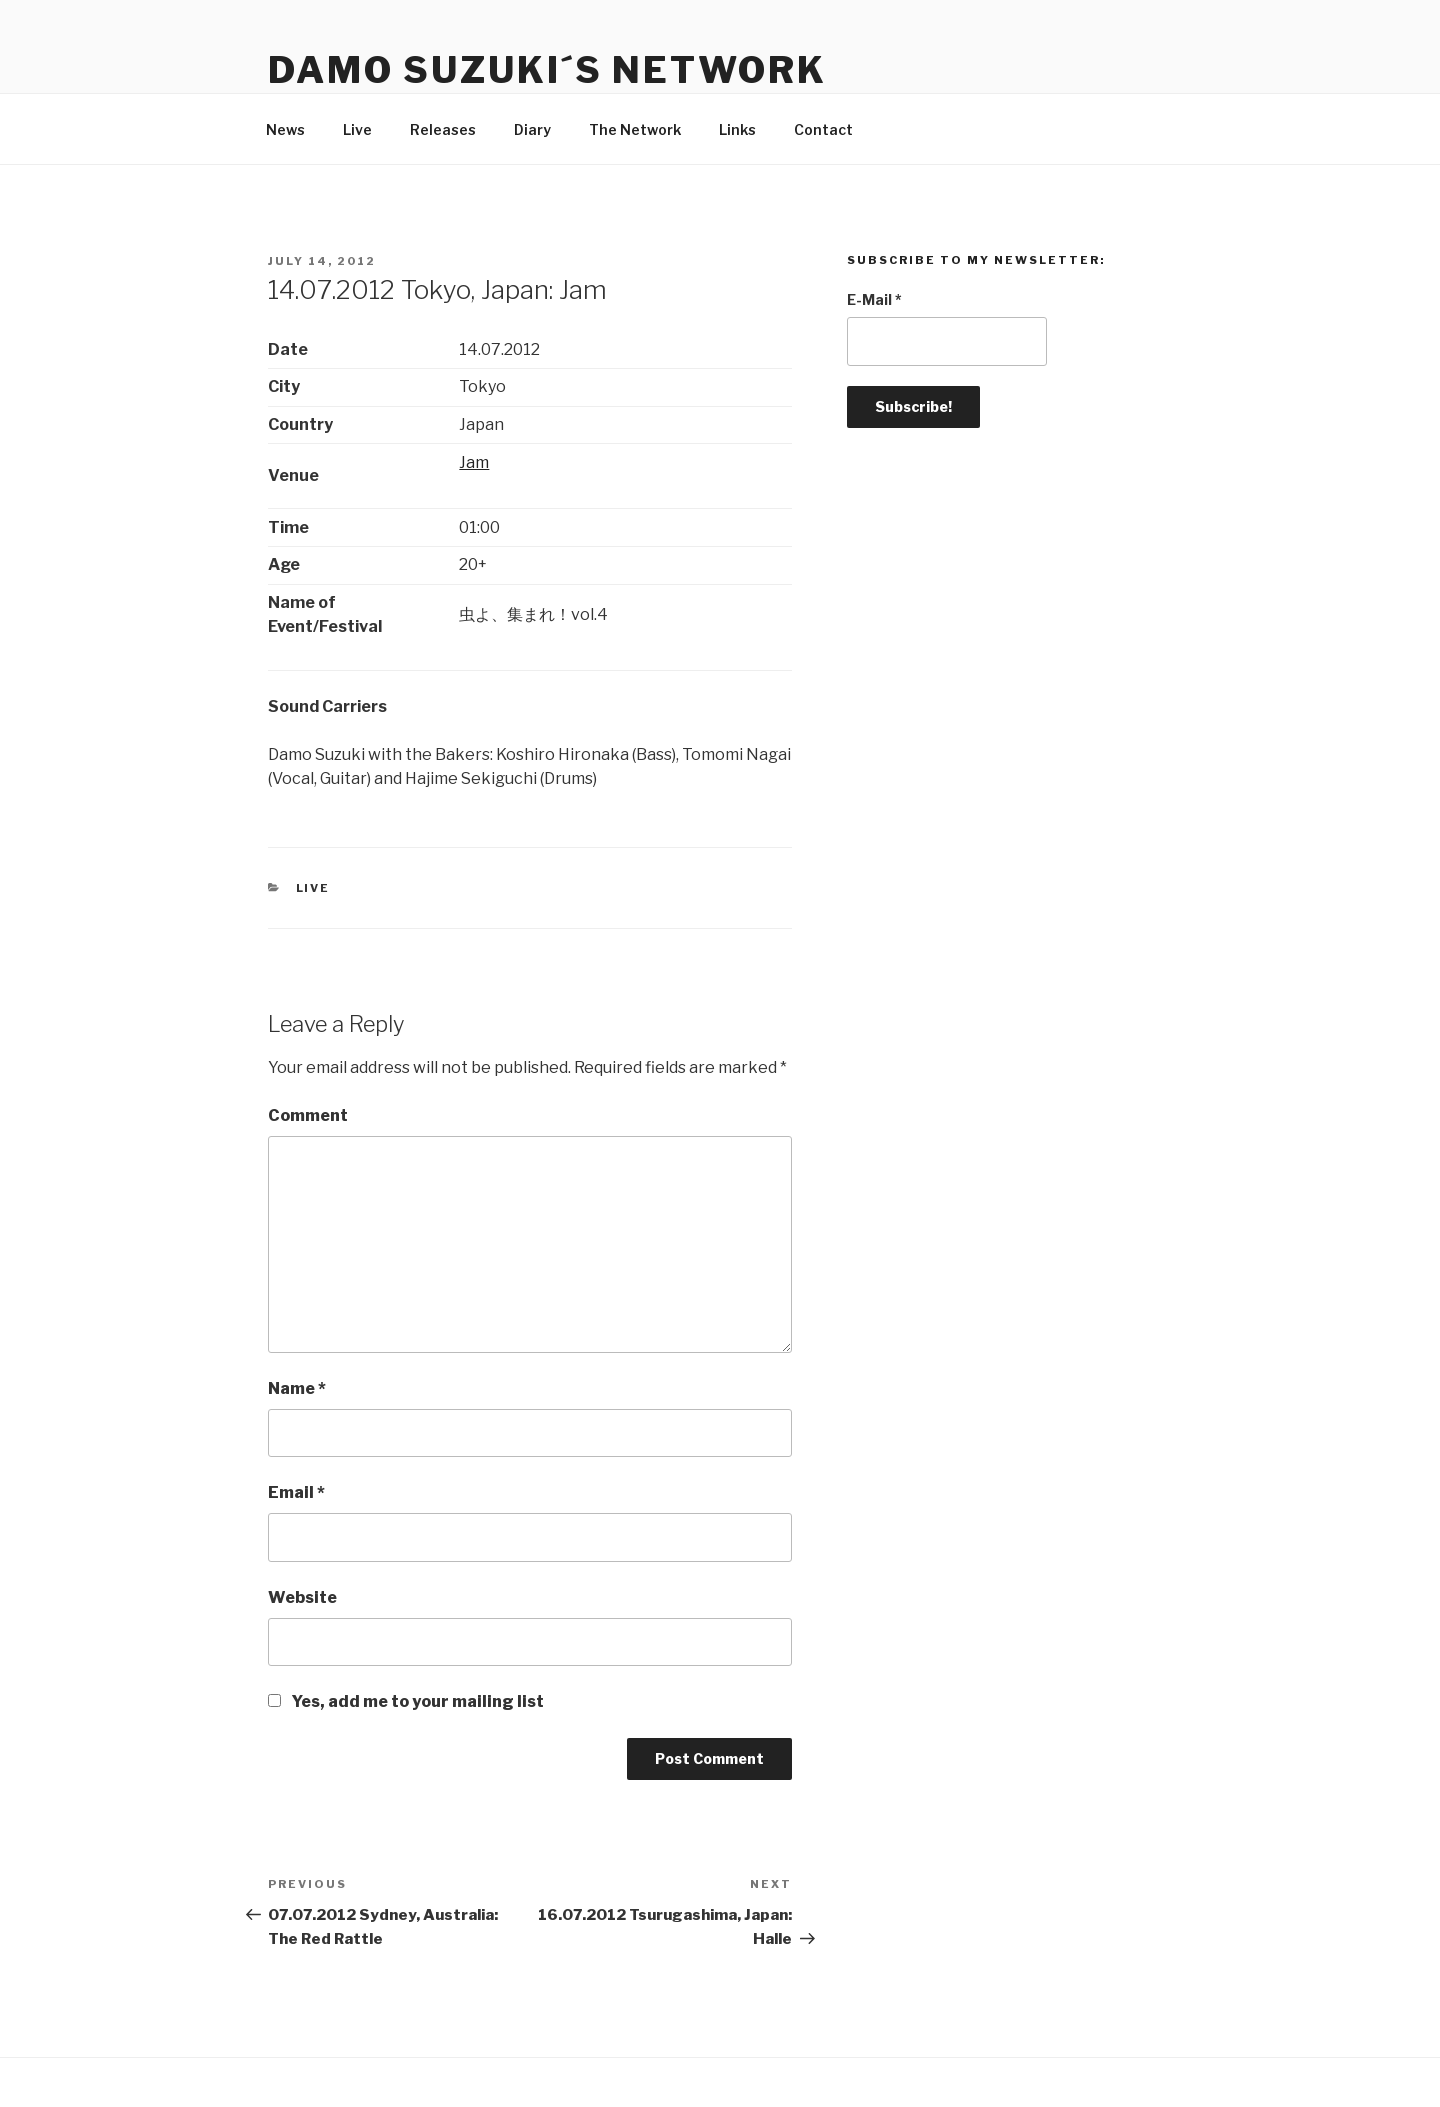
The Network (635, 129)
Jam (474, 462)
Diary (532, 129)
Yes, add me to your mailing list (406, 1701)
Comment (308, 1115)
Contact (823, 129)
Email (296, 1492)
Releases (443, 129)
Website (302, 1597)
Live (357, 129)
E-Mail (874, 299)
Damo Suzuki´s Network (547, 70)
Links (737, 129)
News (285, 129)
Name (297, 1388)
